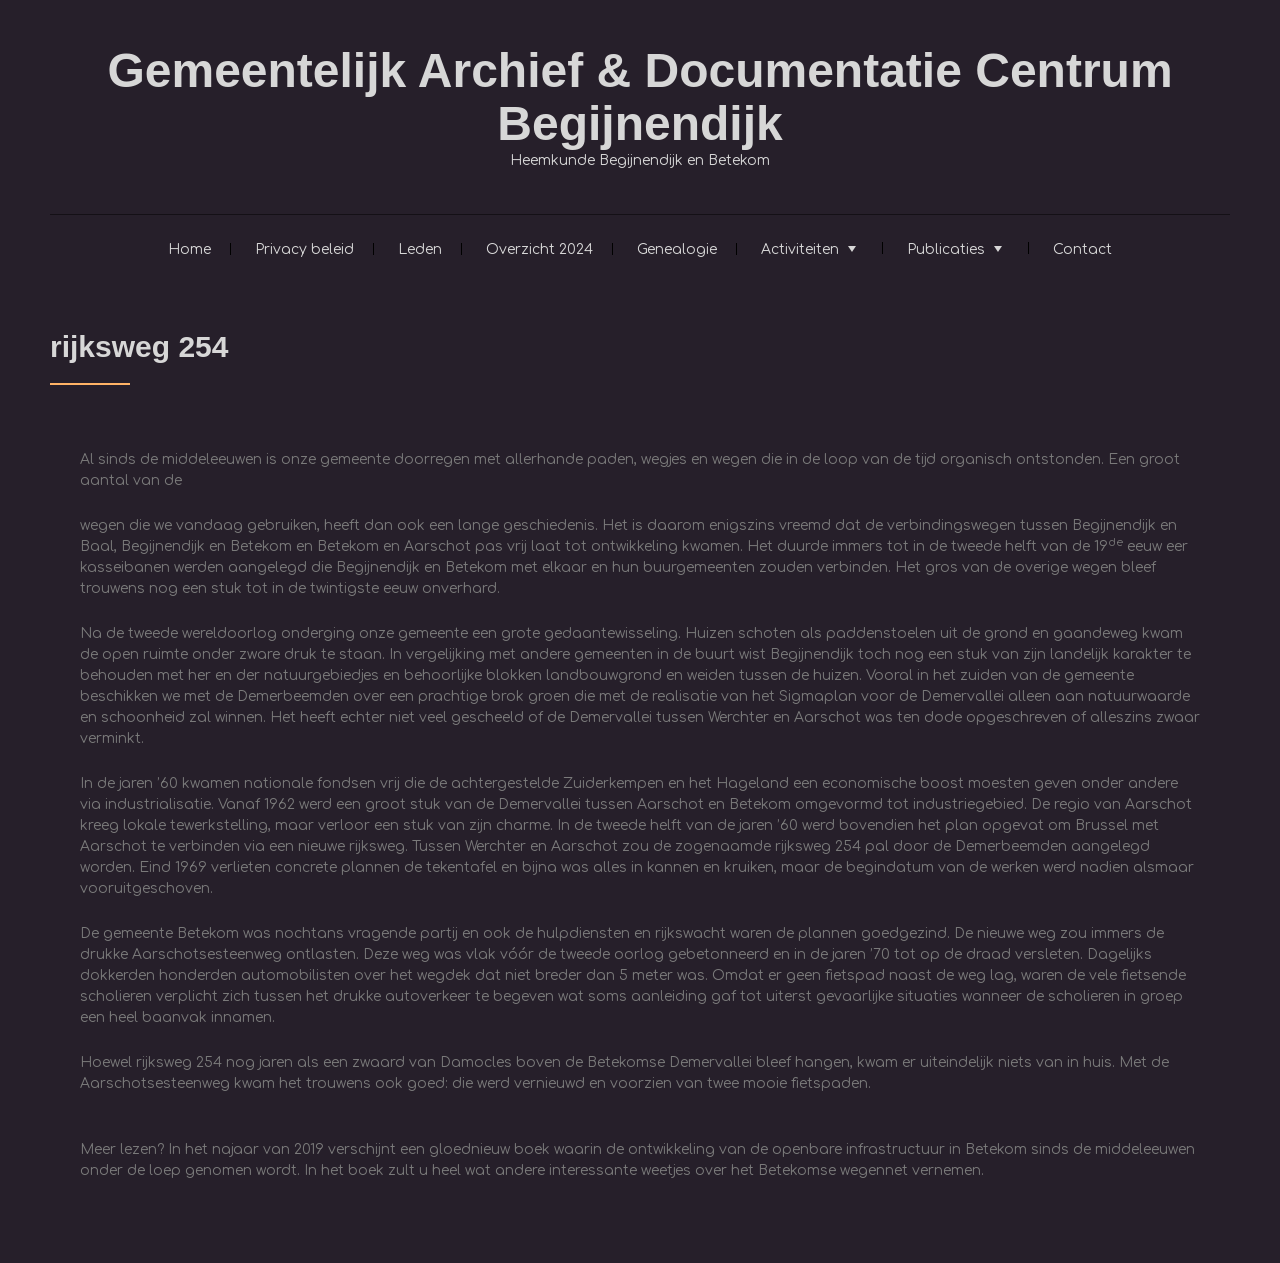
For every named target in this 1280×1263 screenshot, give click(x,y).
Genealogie (677, 249)
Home (189, 249)
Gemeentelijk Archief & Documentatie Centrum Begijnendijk (639, 97)
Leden (420, 249)
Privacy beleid (304, 249)
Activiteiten (800, 249)
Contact (1082, 249)
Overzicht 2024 (539, 249)
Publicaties (946, 249)
